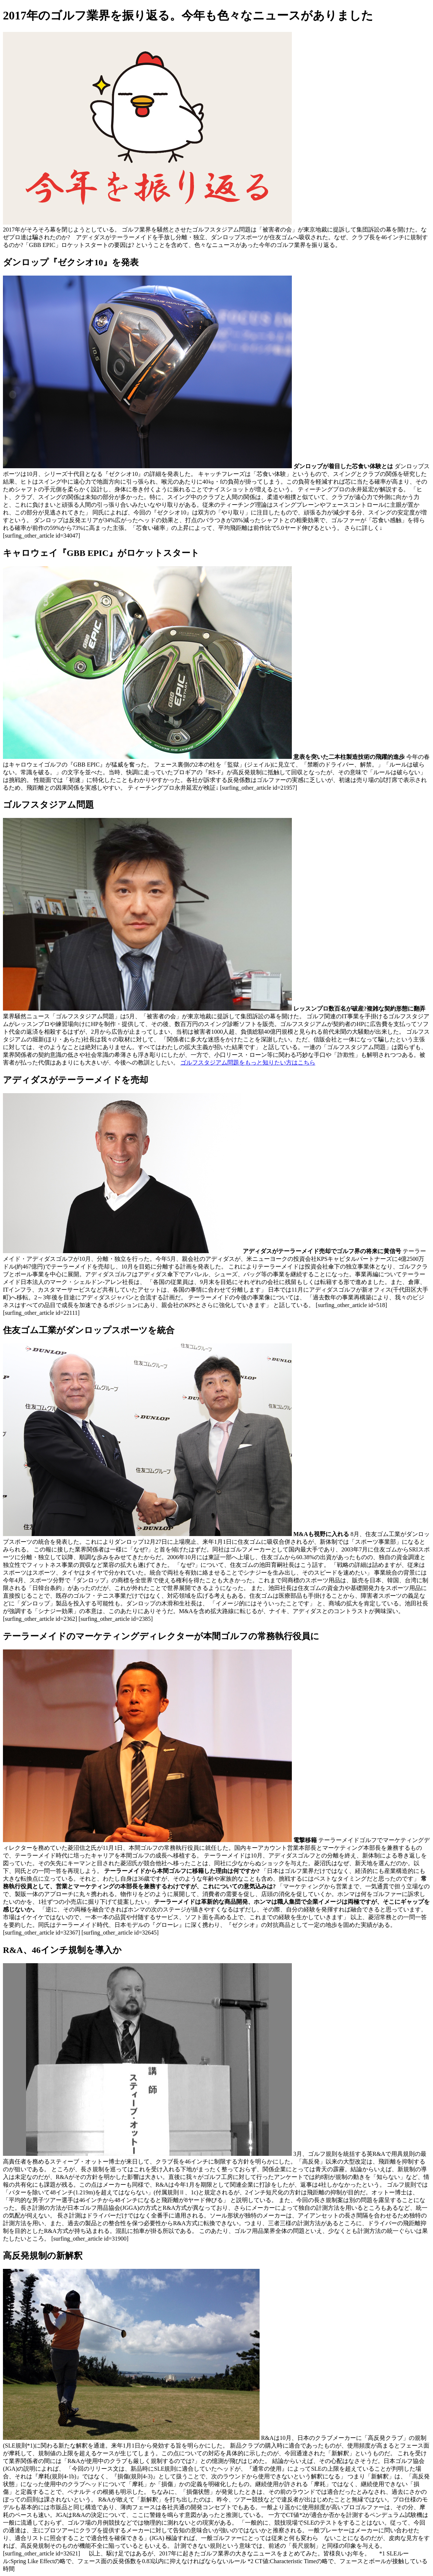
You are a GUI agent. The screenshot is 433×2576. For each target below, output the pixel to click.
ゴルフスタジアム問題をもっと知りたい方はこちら (247, 1062)
